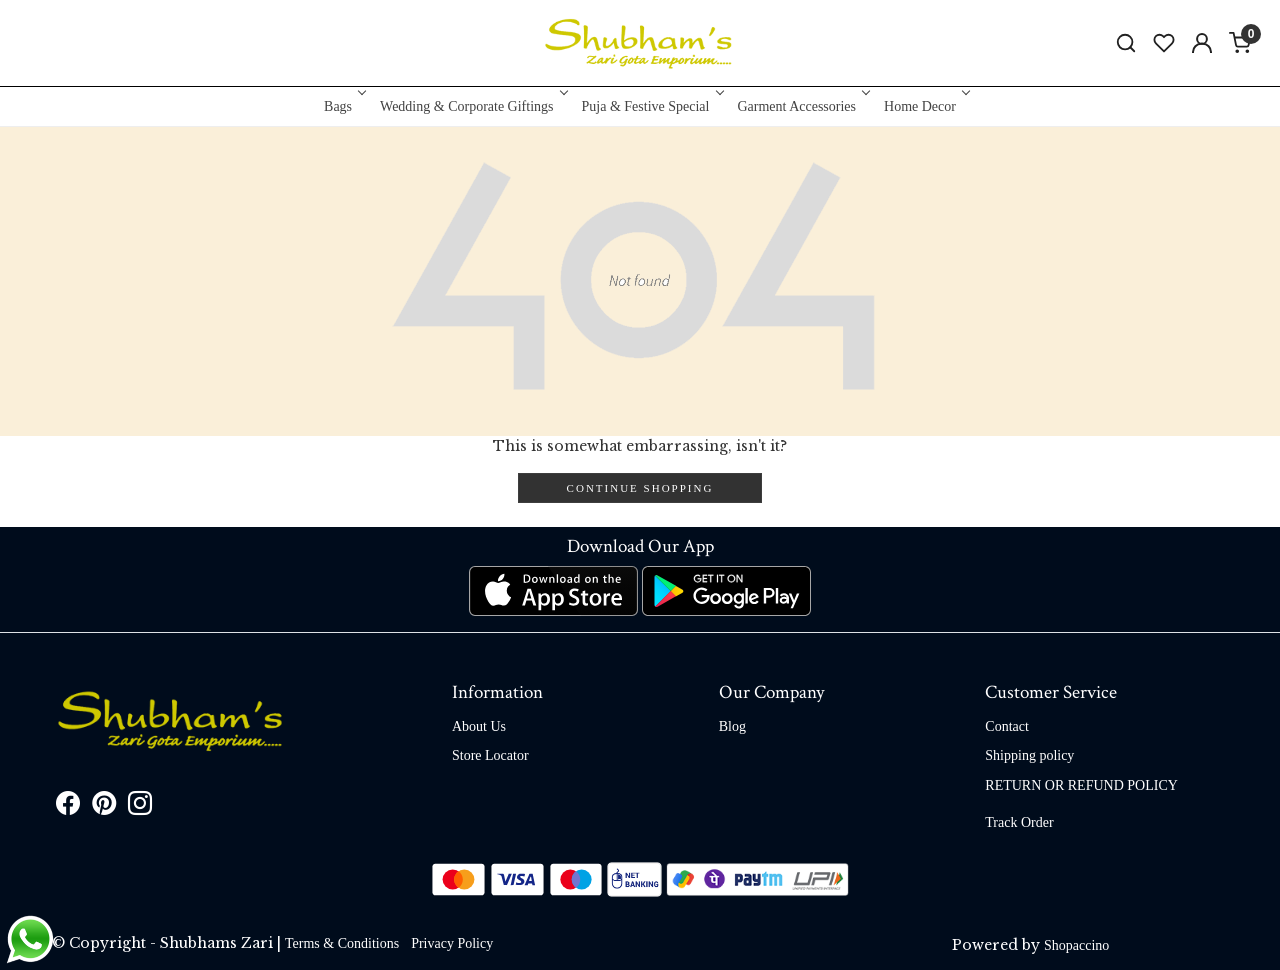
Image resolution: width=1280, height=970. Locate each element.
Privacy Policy (452, 943)
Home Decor (925, 106)
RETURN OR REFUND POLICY (1081, 785)
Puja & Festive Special (651, 106)
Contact (1007, 726)
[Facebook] (68, 807)
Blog (732, 726)
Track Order (1019, 822)
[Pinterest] (104, 807)
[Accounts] (1202, 43)
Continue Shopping (640, 488)
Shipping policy (1029, 755)
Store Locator (490, 755)
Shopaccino (1076, 945)
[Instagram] (140, 807)
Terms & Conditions (342, 943)
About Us (479, 726)
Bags (343, 106)
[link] (1126, 43)
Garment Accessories (802, 106)
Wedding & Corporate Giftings (472, 106)
